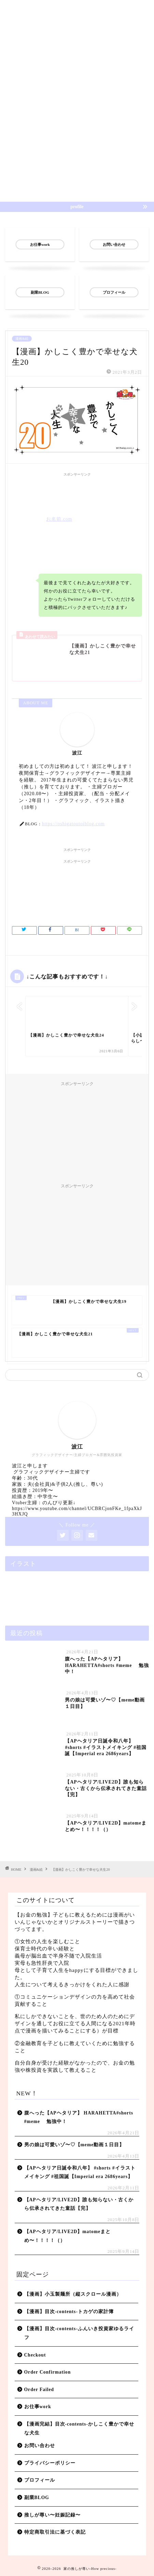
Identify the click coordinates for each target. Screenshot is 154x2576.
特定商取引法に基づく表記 (55, 2532)
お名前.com (59, 519)
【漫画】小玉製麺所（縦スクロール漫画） (73, 2294)
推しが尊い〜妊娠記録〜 (52, 2515)
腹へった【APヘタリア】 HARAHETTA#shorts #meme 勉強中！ (78, 2117)
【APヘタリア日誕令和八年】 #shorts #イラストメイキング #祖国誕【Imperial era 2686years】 (80, 2172)
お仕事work (37, 2406)
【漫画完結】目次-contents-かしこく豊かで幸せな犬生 (79, 2428)
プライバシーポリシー (49, 2463)
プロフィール (39, 2480)
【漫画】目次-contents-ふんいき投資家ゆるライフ (79, 2333)
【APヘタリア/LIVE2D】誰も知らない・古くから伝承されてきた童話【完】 (79, 2204)
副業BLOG (36, 2497)
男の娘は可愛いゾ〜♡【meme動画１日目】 (74, 2144)
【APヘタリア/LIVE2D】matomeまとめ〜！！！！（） (67, 2236)
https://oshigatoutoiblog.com (73, 823)
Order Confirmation (47, 2372)
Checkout (35, 2355)
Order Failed (39, 2389)
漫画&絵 (21, 339)
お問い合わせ (39, 2445)
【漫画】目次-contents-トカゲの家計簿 (69, 2311)
